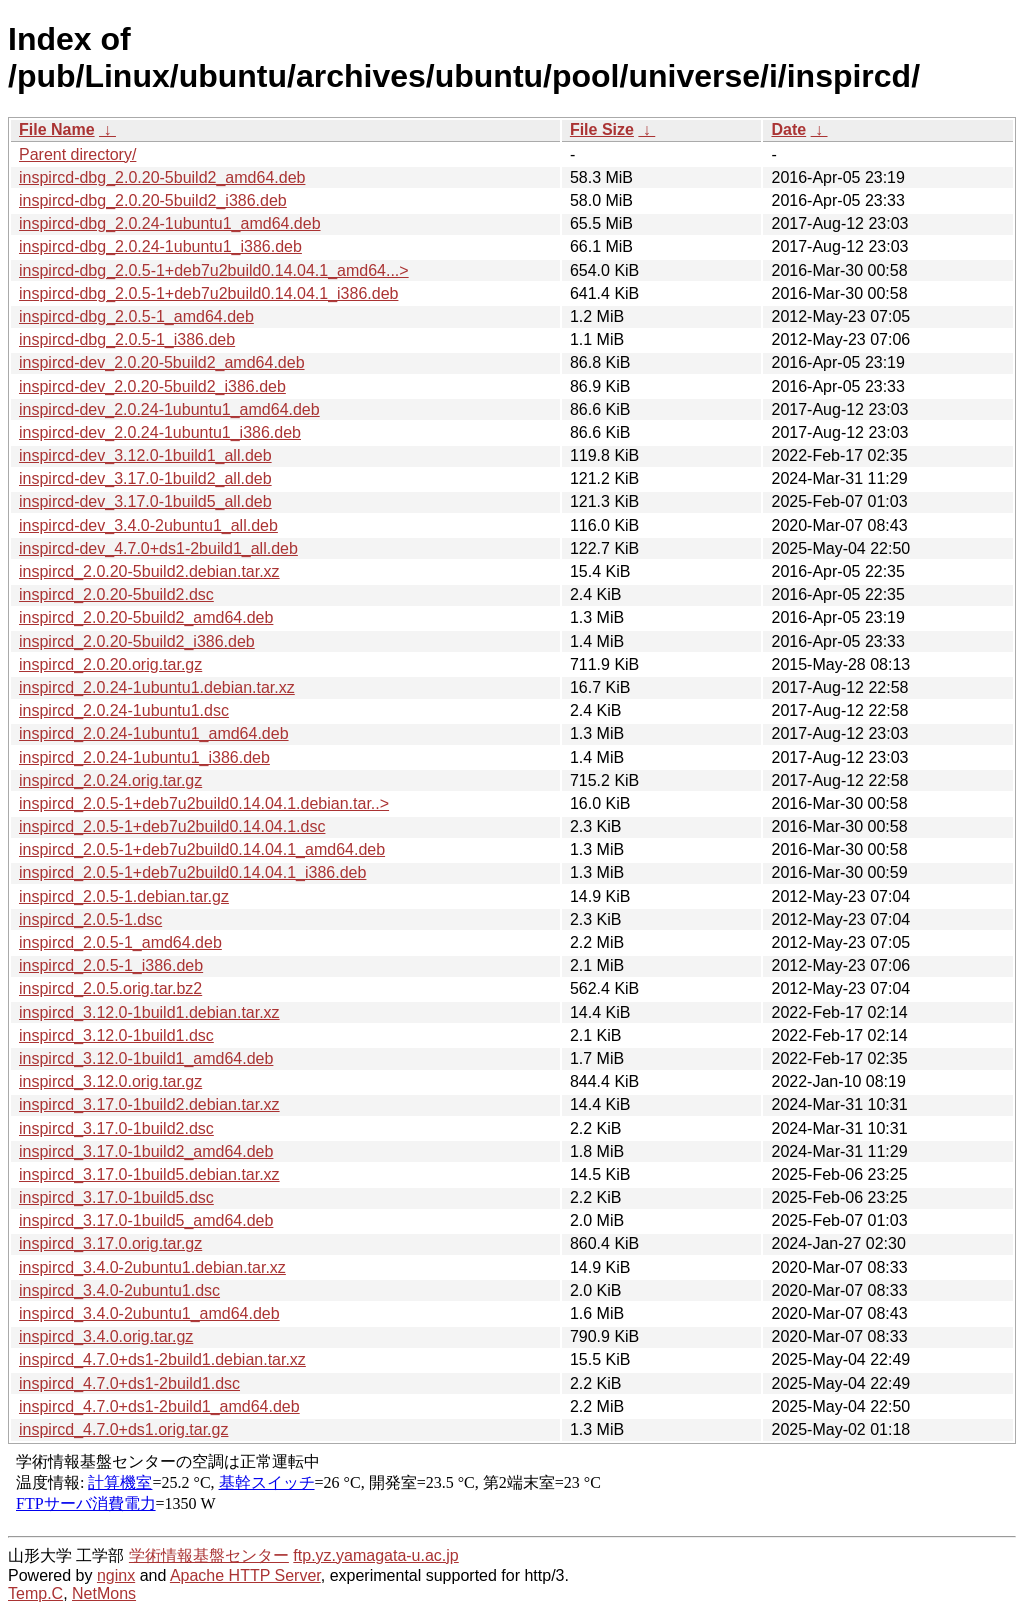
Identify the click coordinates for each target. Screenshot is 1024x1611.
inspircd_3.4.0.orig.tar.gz (106, 1336)
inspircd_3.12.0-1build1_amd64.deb (146, 1058)
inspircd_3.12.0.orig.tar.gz (110, 1081)
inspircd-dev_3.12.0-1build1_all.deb (145, 455)
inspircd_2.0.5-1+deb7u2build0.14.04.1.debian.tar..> (204, 803)
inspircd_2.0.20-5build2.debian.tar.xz (149, 571)
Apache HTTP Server (245, 1575)
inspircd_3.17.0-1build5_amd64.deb (146, 1220)
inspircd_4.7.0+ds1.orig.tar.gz (123, 1429)
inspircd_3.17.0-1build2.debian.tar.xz (149, 1104)
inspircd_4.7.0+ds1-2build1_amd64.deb (159, 1406)
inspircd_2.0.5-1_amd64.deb (120, 942)
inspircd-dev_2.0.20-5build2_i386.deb (152, 386)
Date (788, 129)
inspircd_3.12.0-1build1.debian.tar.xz (149, 1012)
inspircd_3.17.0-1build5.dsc (116, 1197)
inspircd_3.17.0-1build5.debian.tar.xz (149, 1174)
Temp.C (35, 1593)
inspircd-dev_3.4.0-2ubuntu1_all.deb (148, 525)
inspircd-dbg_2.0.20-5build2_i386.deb (153, 200)
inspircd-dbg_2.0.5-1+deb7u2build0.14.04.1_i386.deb (208, 293)
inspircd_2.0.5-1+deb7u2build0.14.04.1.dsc (172, 826)
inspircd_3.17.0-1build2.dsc (116, 1128)
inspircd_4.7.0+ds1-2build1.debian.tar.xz (162, 1359)
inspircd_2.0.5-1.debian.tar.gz (124, 896)
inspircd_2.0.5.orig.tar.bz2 (110, 988)
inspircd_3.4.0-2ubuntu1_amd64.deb (149, 1313)
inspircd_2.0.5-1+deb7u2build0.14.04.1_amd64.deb (202, 849)
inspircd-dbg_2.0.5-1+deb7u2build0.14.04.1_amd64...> (214, 270)
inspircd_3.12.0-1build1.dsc (116, 1035)
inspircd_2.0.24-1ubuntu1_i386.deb (144, 757)
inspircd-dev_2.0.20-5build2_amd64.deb (162, 362)
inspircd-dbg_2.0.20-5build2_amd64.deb (162, 177)
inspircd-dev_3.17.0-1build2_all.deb (145, 478)
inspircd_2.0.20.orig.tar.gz (110, 664)
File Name (57, 129)
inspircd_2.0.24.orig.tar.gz (110, 780)
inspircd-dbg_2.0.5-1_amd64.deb (136, 316)
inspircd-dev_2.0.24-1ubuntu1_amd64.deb (169, 409)
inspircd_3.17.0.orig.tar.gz (110, 1243)
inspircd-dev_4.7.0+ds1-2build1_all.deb (158, 548)
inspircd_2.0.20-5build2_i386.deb (137, 641)
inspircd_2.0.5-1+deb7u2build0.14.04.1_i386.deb (192, 872)
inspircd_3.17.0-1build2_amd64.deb (146, 1151)
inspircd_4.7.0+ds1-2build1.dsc (129, 1383)
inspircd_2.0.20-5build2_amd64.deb (146, 617)
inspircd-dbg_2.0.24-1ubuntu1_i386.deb (160, 246)
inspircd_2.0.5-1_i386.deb (111, 965)
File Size (602, 129)
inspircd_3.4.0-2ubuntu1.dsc (119, 1290)
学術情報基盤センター (209, 1555)
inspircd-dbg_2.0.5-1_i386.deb (127, 339)
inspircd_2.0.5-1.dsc (90, 919)
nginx (116, 1575)
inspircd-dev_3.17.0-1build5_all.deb (145, 501)
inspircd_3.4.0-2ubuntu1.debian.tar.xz (152, 1267)
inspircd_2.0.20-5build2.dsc (116, 594)
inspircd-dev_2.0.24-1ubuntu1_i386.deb (160, 432)
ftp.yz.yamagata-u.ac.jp (375, 1555)
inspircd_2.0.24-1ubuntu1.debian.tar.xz (157, 687)
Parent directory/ (77, 154)
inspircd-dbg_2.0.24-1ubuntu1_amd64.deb (170, 223)
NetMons (104, 1593)
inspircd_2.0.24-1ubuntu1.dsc (124, 710)
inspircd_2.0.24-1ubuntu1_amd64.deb (154, 733)
